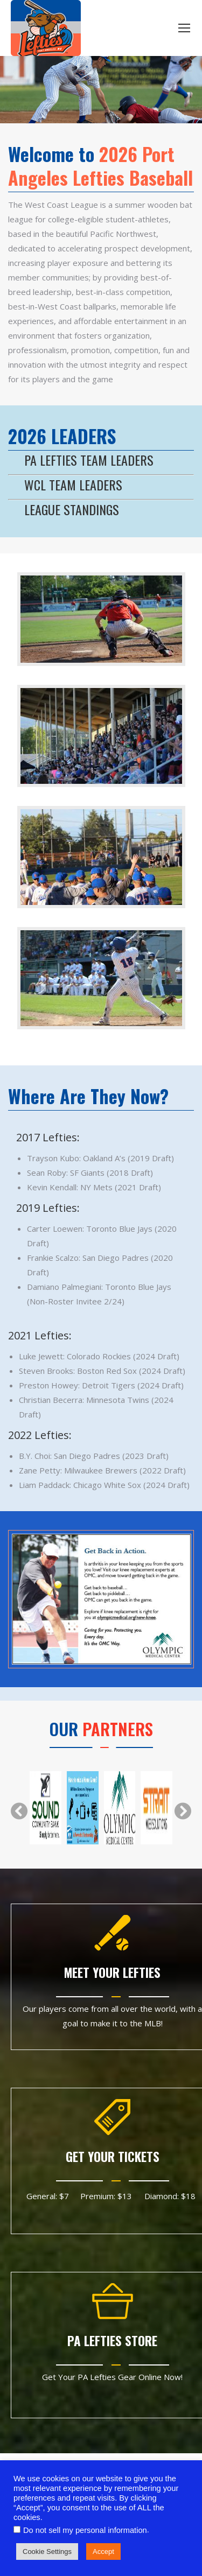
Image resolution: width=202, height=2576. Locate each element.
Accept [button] (103, 2551)
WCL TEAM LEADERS (73, 484)
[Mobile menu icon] (184, 28)
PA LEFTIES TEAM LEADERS (89, 459)
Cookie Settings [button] (47, 2551)
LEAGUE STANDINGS (71, 509)
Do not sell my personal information (85, 2530)
